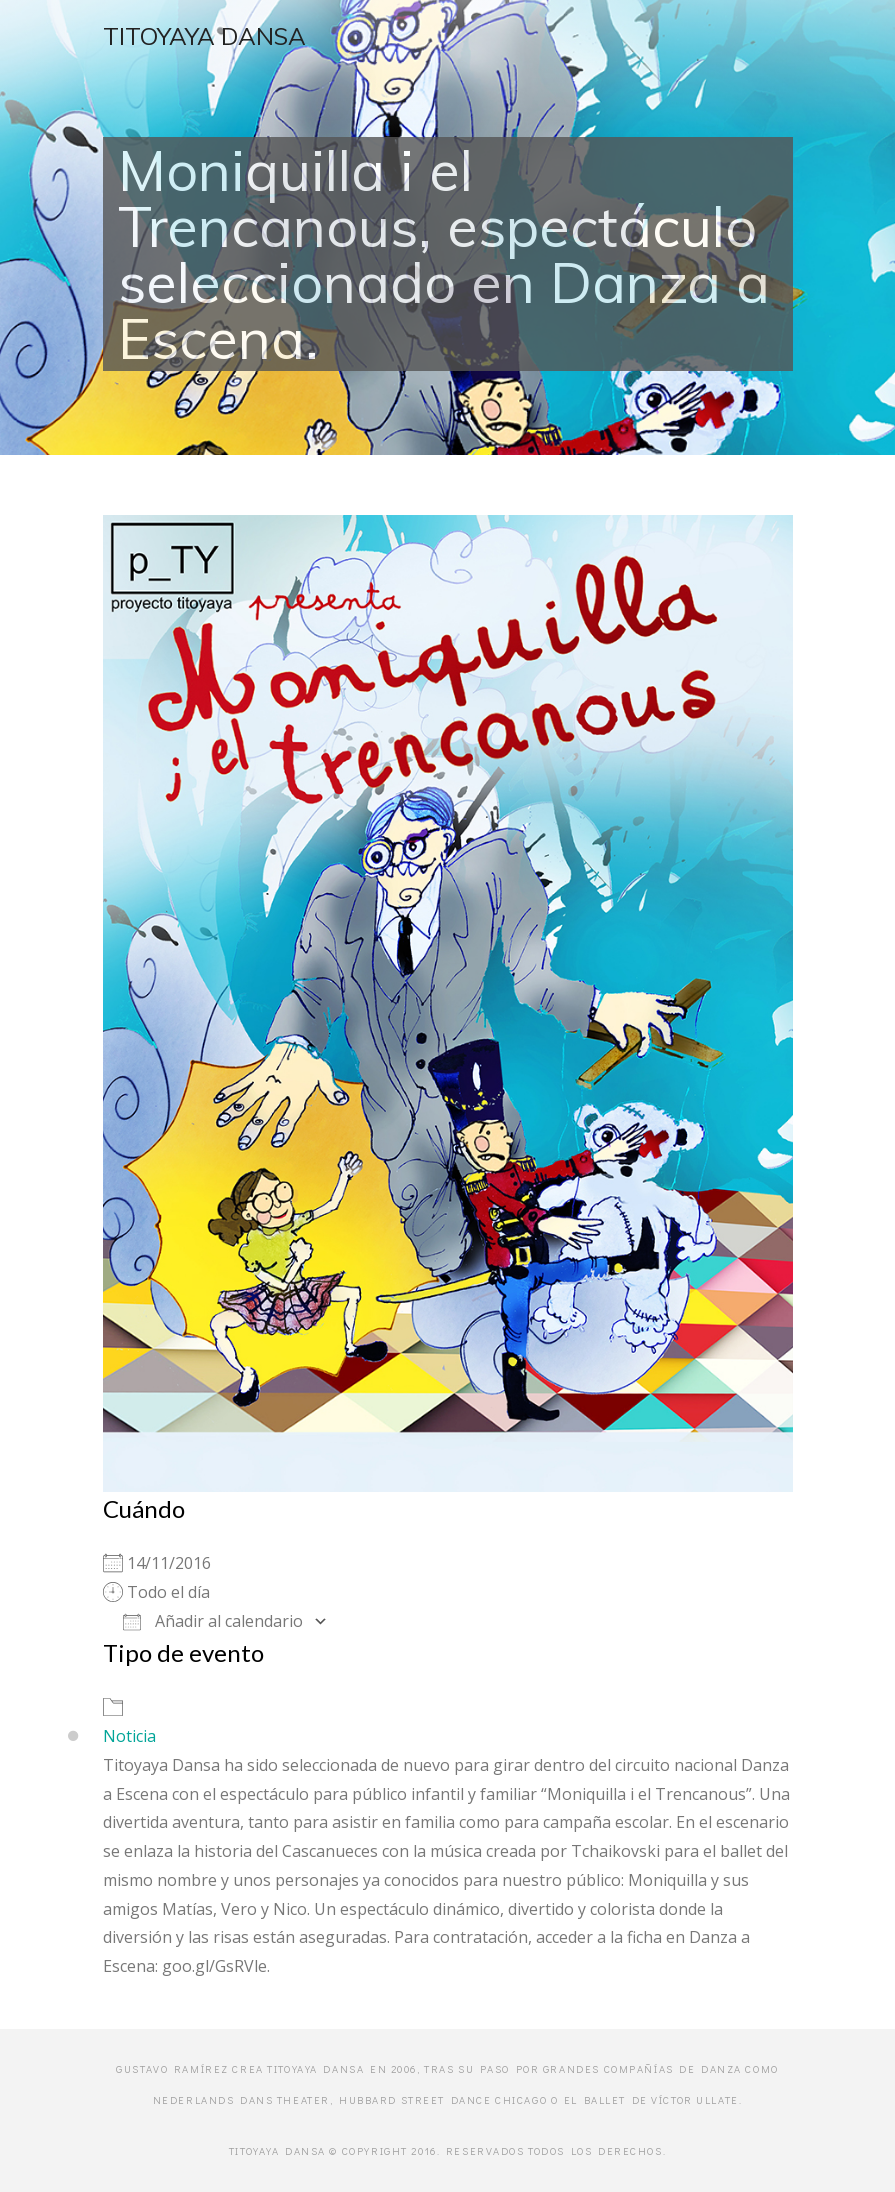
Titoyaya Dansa (204, 36)
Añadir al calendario (213, 1621)
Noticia (129, 1736)
